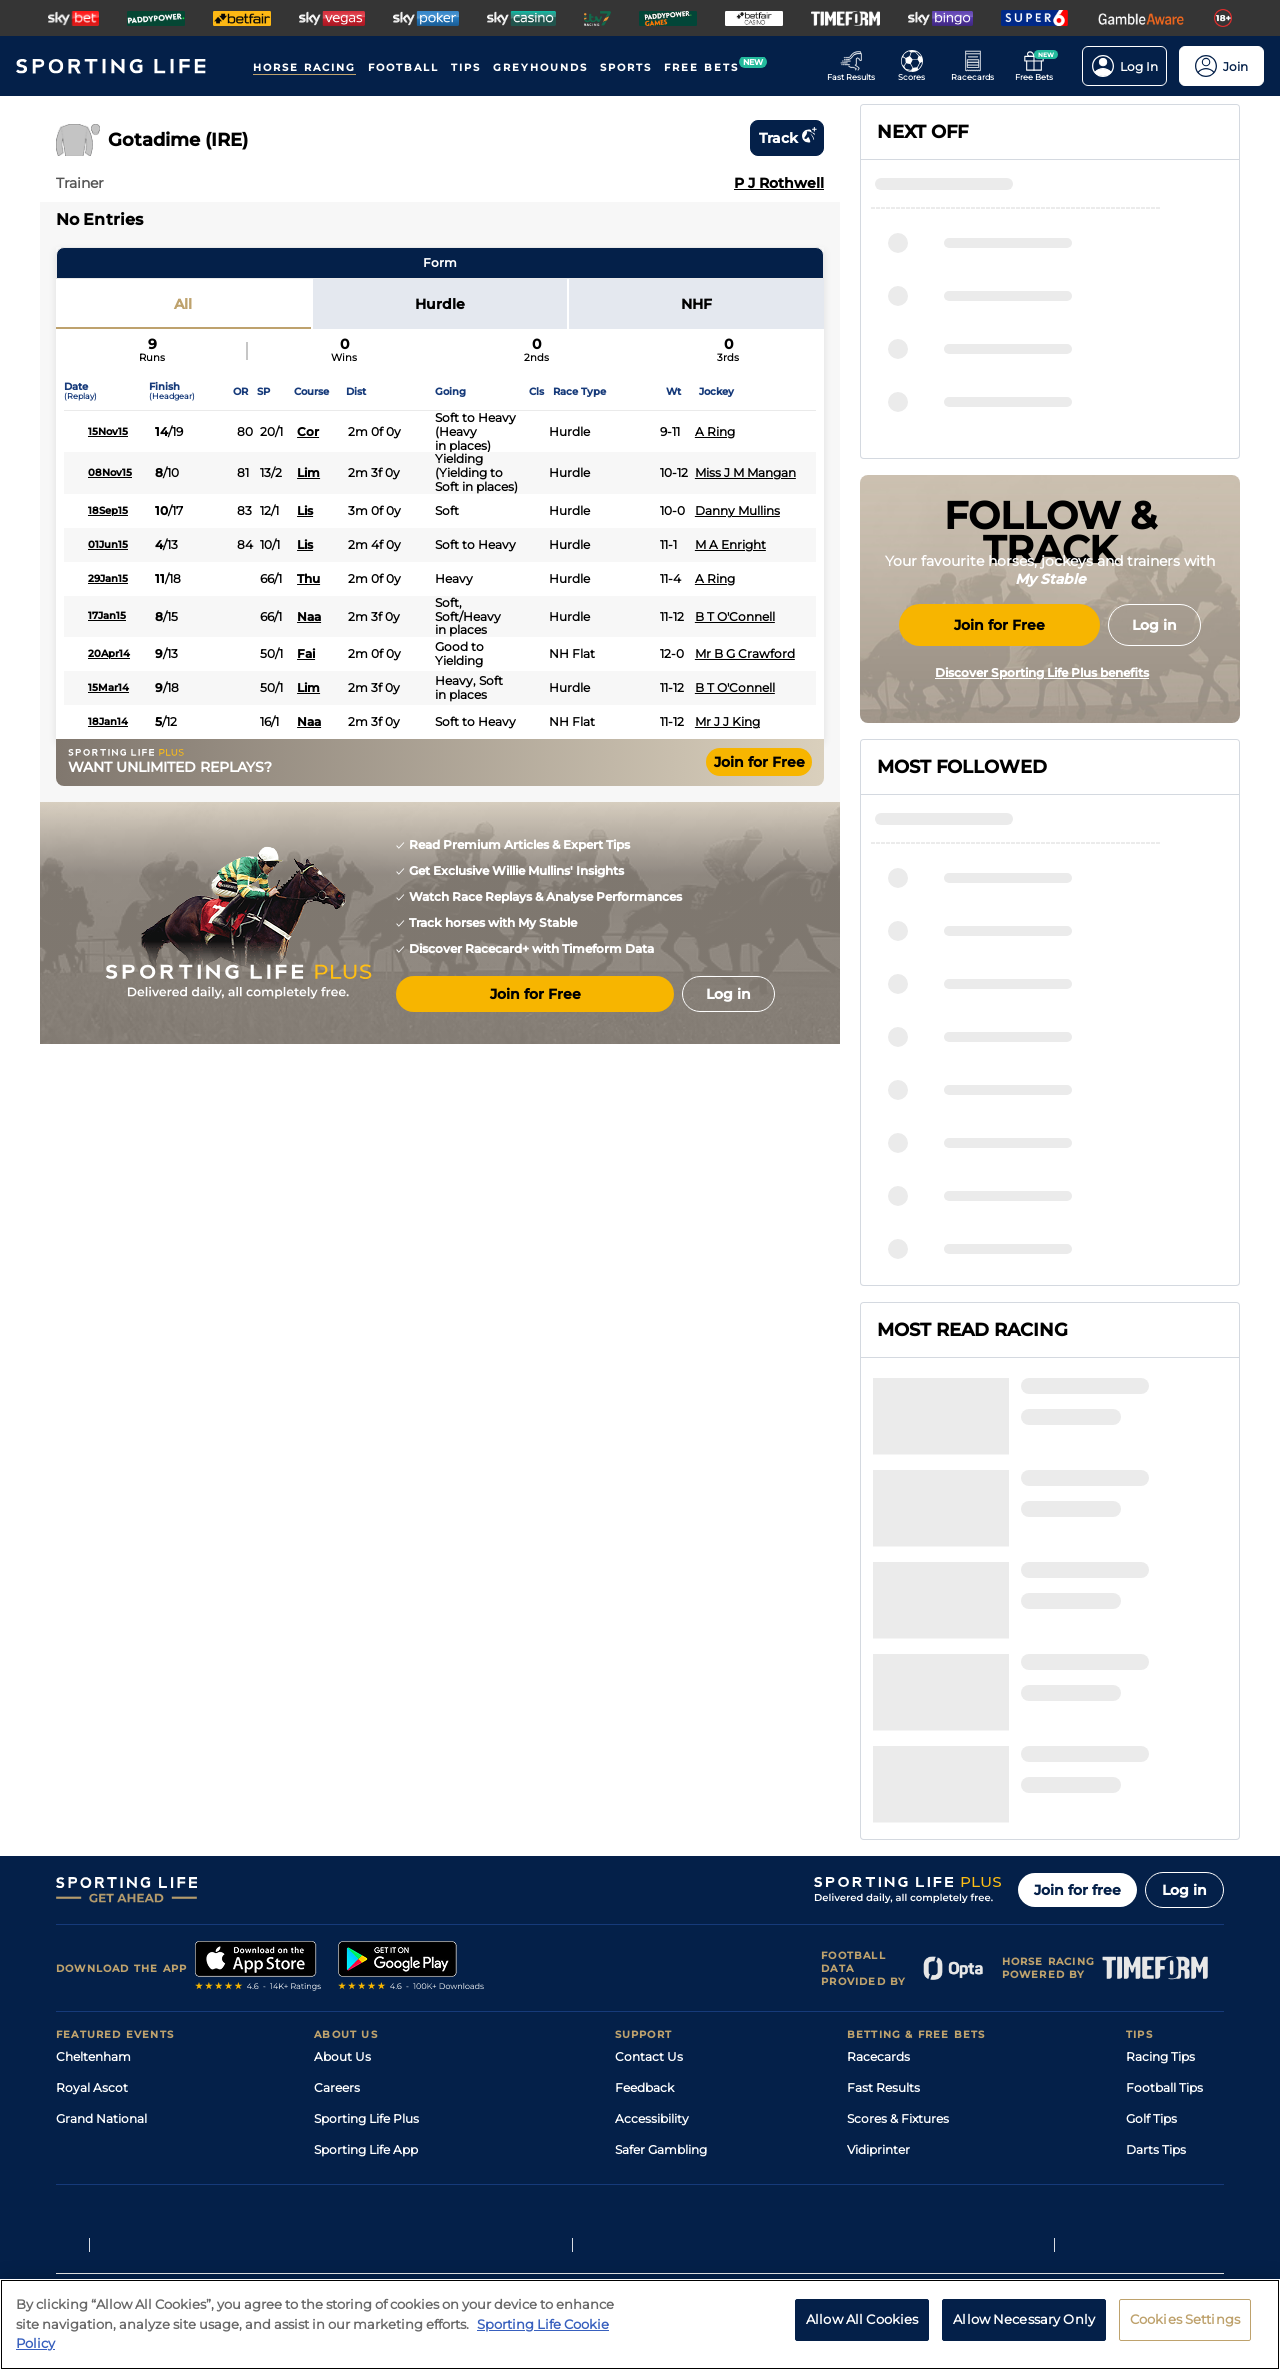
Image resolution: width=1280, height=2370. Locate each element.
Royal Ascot (92, 1894)
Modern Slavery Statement (394, 2018)
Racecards (878, 1863)
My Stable (876, 1987)
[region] (640, 2324)
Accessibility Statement (384, 1987)
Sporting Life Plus (366, 1925)
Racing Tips (1160, 1863)
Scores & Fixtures (898, 1925)
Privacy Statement (319, 2194)
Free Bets (875, 2018)
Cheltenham (93, 1863)
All (183, 304)
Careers (337, 1894)
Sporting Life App (366, 1956)
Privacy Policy (220, 2194)
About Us (342, 1863)
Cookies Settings (1185, 2319)
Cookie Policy (567, 2194)
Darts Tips (1156, 1956)
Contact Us (649, 1863)
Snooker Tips (1164, 1987)
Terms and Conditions (112, 2194)
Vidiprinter (878, 1956)
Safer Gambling (661, 1956)
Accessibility (652, 1925)
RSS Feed (342, 2049)
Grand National (101, 1925)
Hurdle (440, 304)
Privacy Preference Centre (450, 2194)
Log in (1184, 1697)
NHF (696, 304)
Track (787, 138)
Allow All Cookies (862, 2319)
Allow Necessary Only (1024, 2319)
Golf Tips (1151, 1925)
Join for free (1077, 1697)
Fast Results (883, 1894)
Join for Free (759, 762)
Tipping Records (1175, 2018)
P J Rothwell (779, 183)
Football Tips (1164, 1894)
